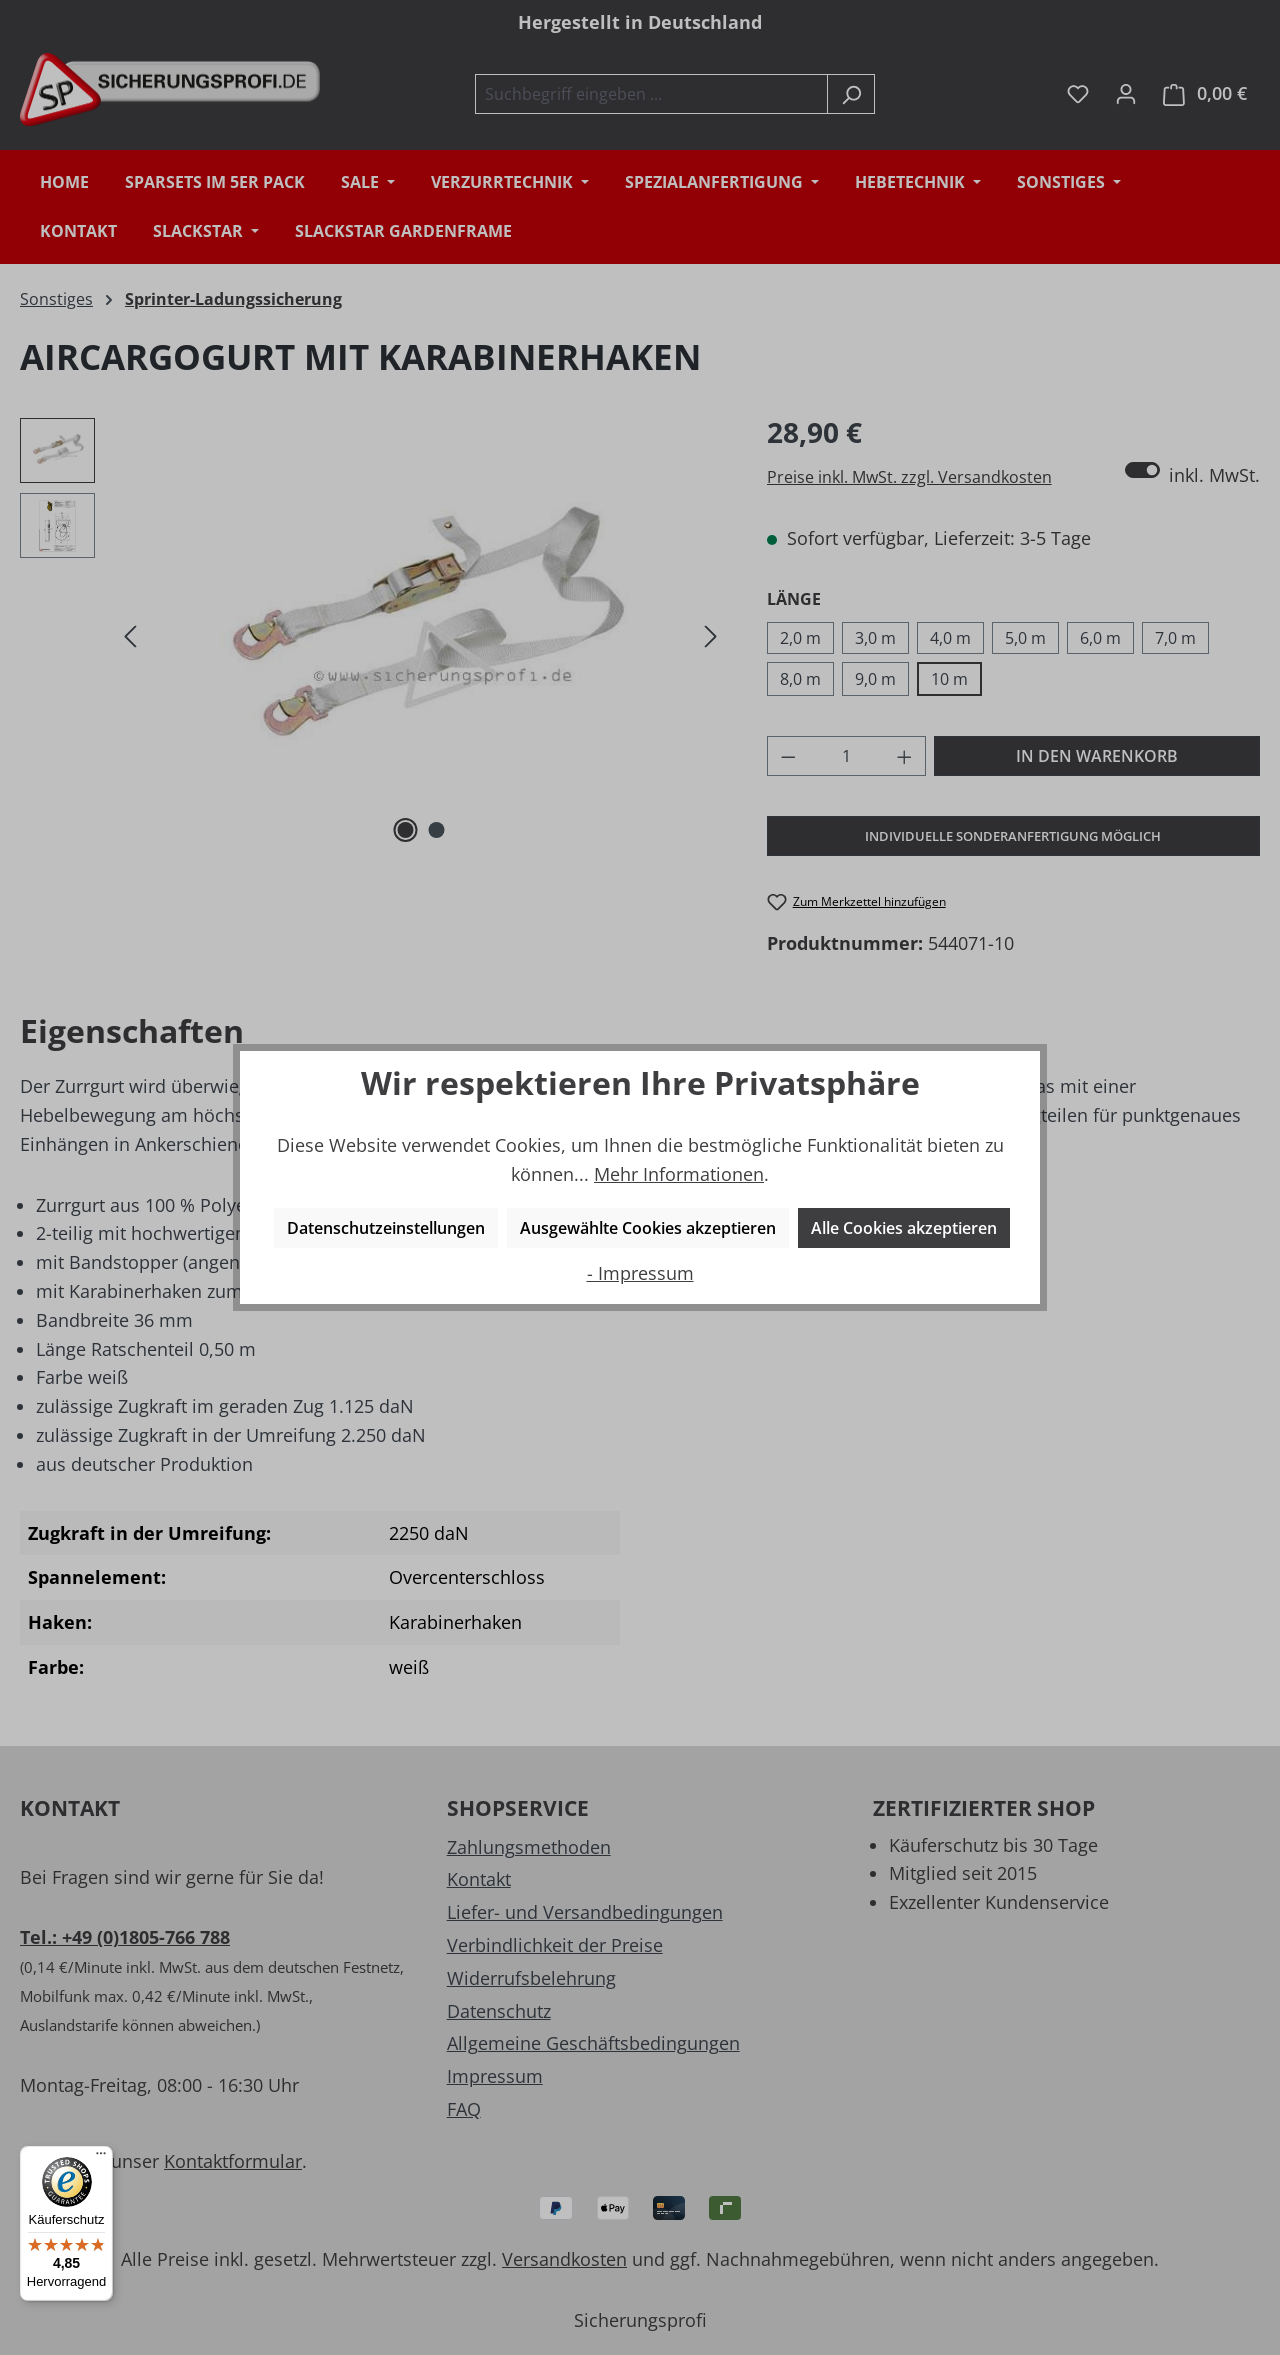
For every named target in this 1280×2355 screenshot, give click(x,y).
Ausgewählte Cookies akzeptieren (648, 1228)
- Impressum (640, 1273)
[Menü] (101, 2158)
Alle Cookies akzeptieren (904, 1228)
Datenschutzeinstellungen (386, 1228)
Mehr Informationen (679, 1174)
